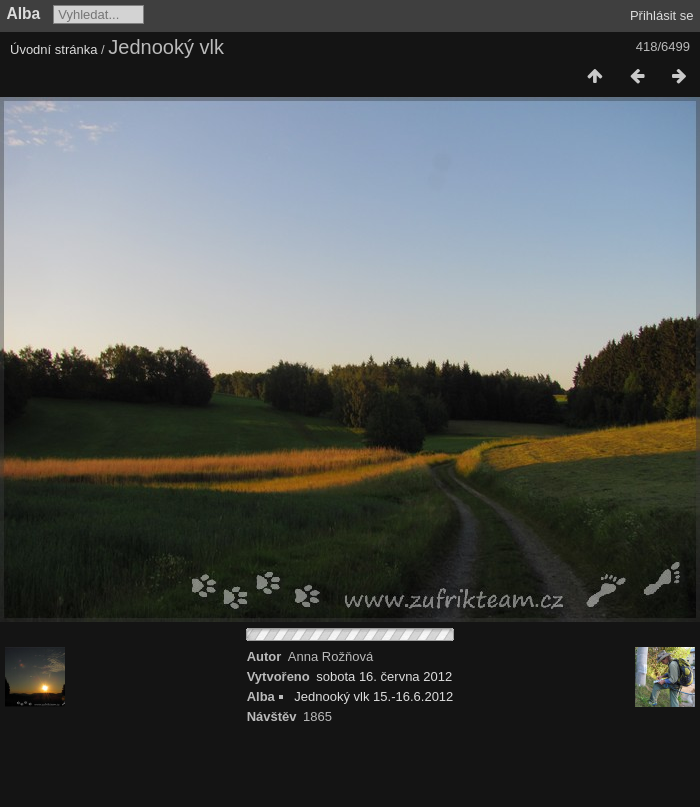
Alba (24, 13)
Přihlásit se (662, 15)
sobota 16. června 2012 (384, 676)
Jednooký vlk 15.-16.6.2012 (373, 696)
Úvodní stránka (53, 49)
